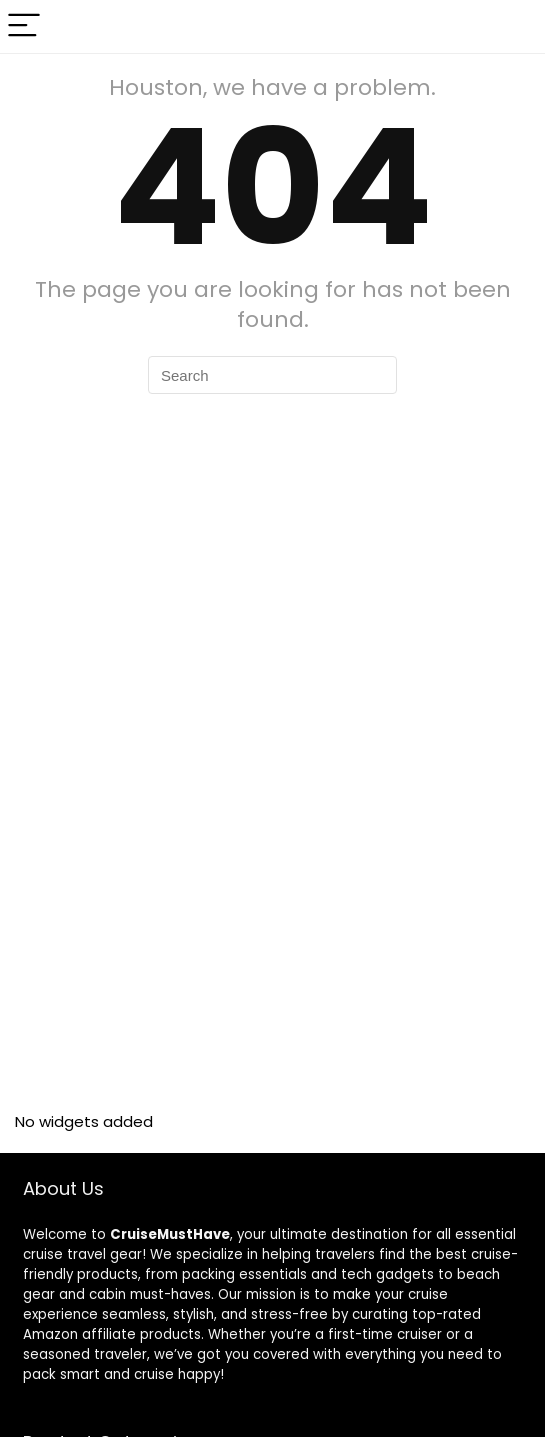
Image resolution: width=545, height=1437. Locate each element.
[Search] (514, 26)
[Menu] (24, 26)
